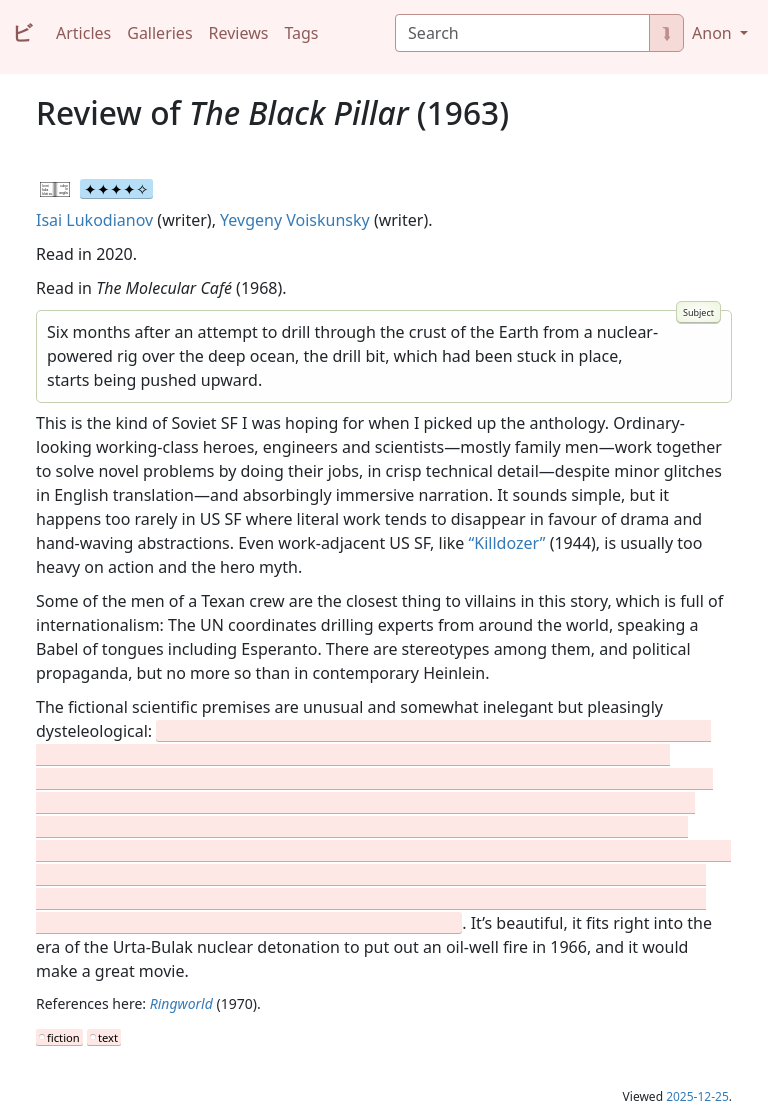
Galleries (159, 33)
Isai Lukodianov (94, 220)
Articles (83, 33)
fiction (63, 1037)
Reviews (239, 33)
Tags (301, 33)
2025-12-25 (697, 1096)
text (108, 1037)
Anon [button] (714, 33)
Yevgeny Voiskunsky (295, 220)
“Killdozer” (507, 543)
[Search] (522, 33)
